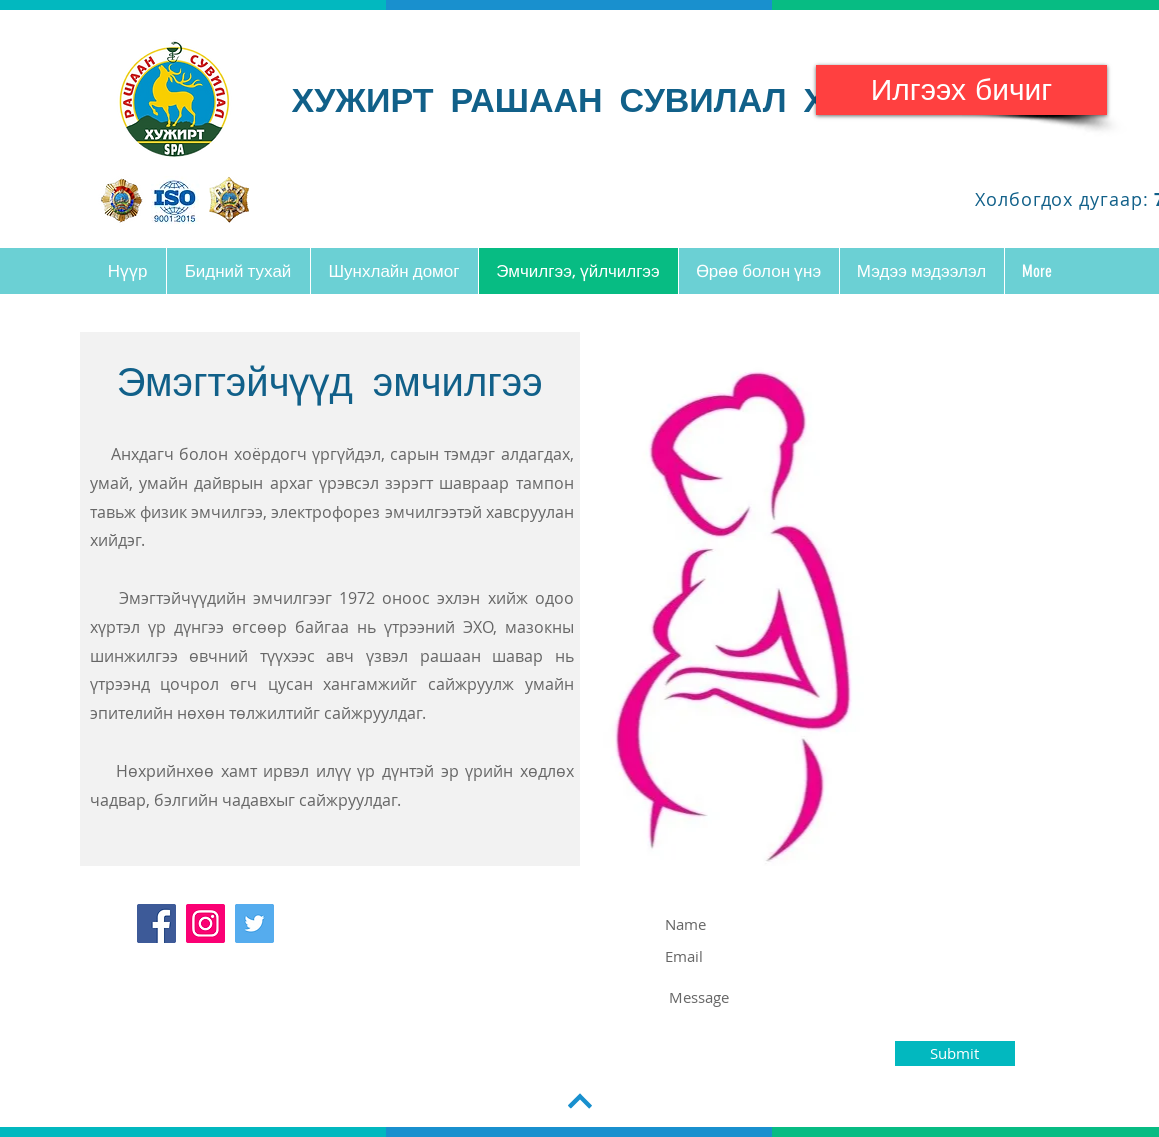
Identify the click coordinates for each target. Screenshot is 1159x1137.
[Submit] (955, 1053)
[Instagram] (205, 923)
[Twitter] (254, 923)
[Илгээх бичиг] (961, 90)
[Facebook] (156, 923)
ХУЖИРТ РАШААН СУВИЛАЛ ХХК (581, 98)
